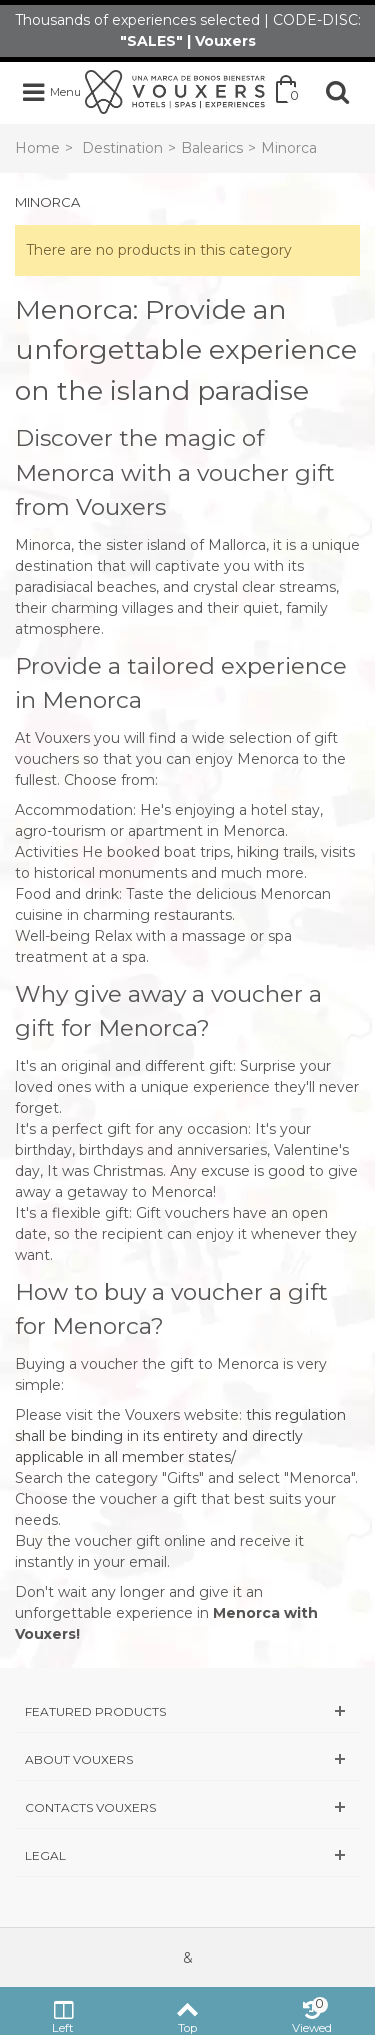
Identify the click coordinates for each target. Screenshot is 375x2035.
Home (37, 148)
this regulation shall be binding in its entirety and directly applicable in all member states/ (180, 1436)
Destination (122, 148)
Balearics (212, 148)
